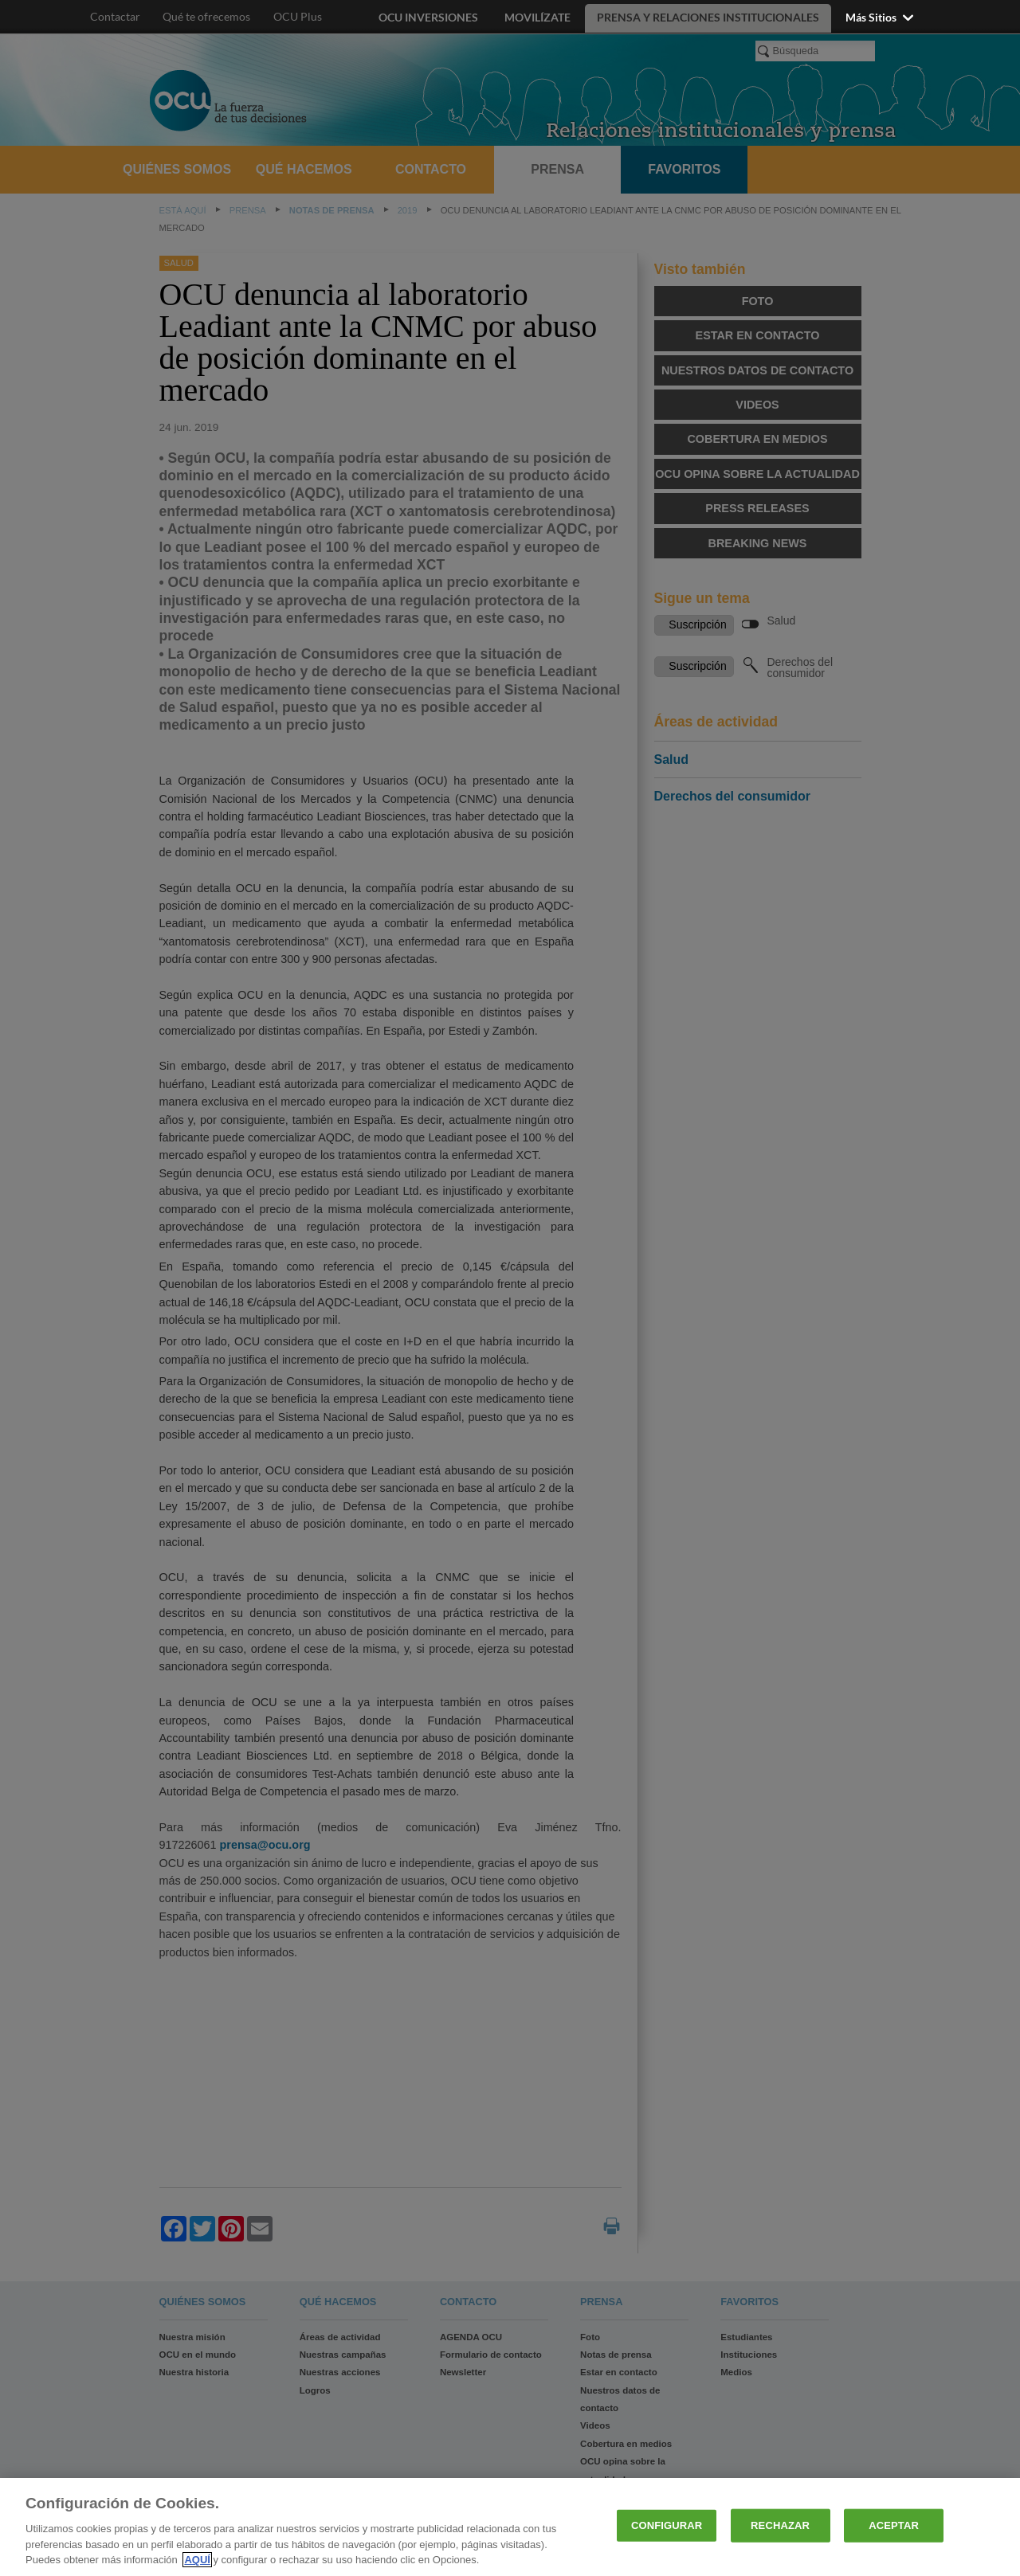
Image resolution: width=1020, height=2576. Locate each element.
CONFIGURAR (666, 2525)
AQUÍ (197, 2560)
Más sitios (880, 17)
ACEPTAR (894, 2525)
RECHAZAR (780, 2525)
